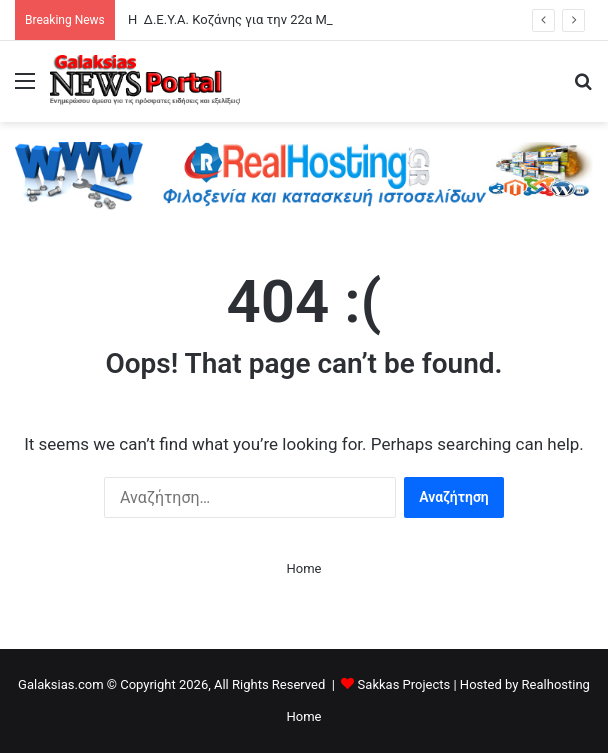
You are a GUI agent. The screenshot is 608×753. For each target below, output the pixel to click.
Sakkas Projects (404, 684)
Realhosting (556, 684)
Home (304, 568)
